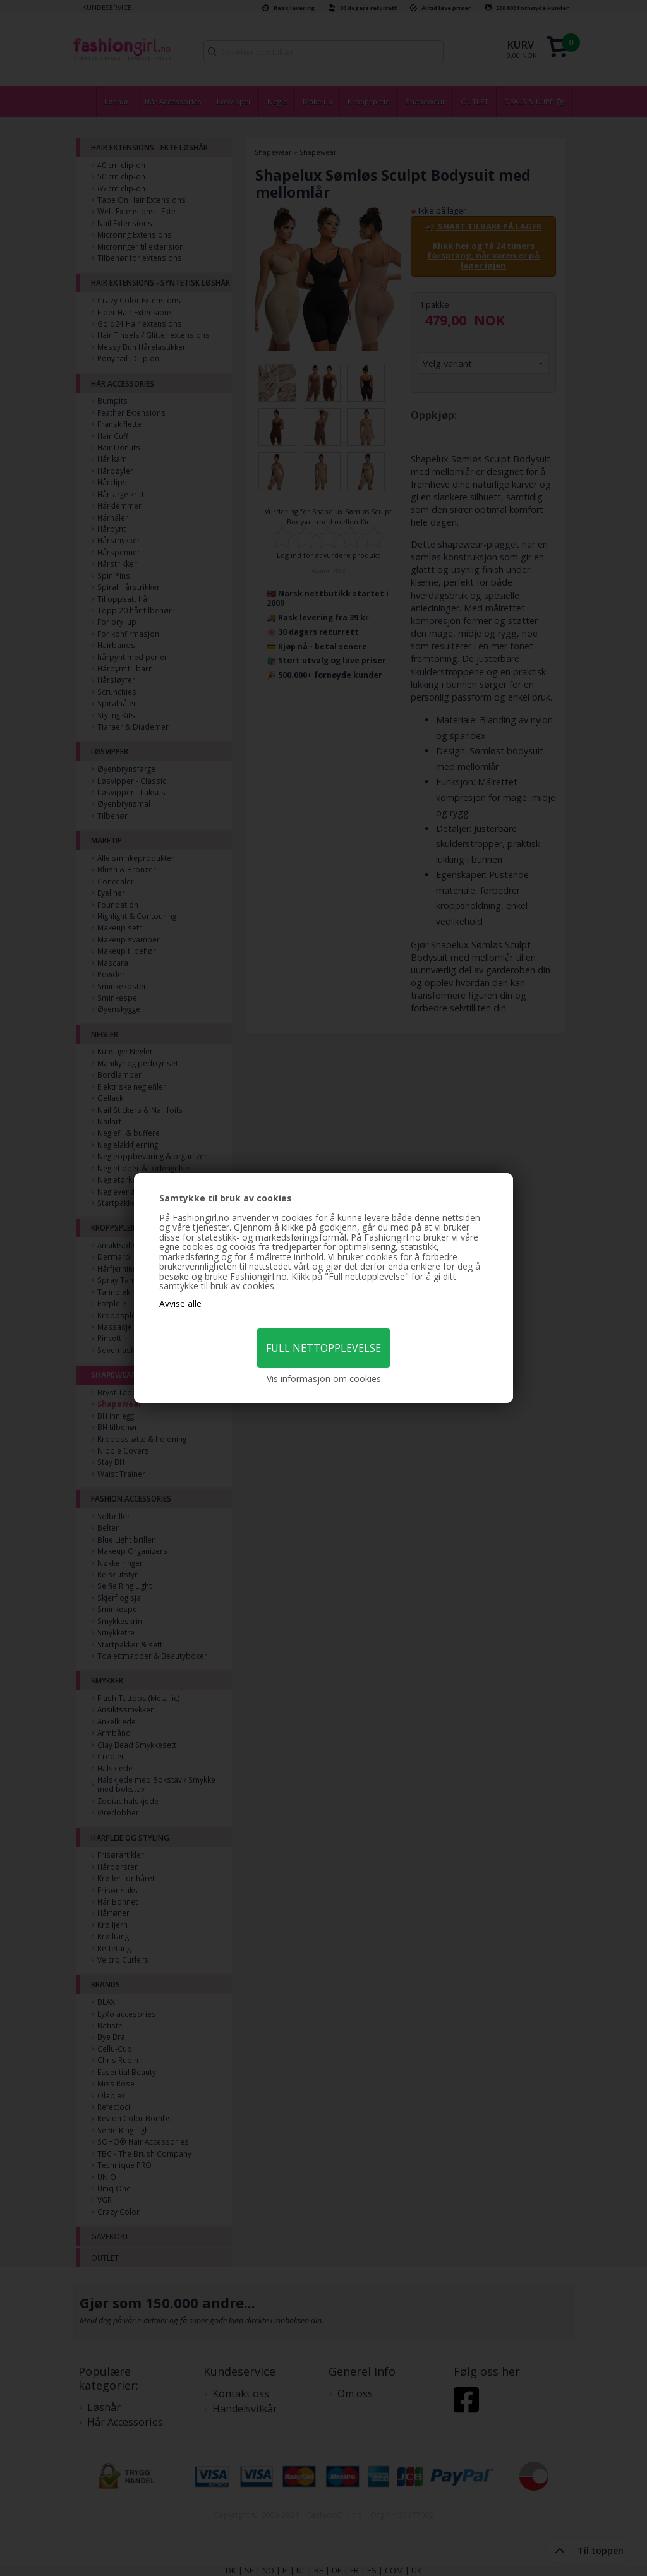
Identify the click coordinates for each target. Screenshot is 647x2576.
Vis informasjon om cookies (324, 1379)
